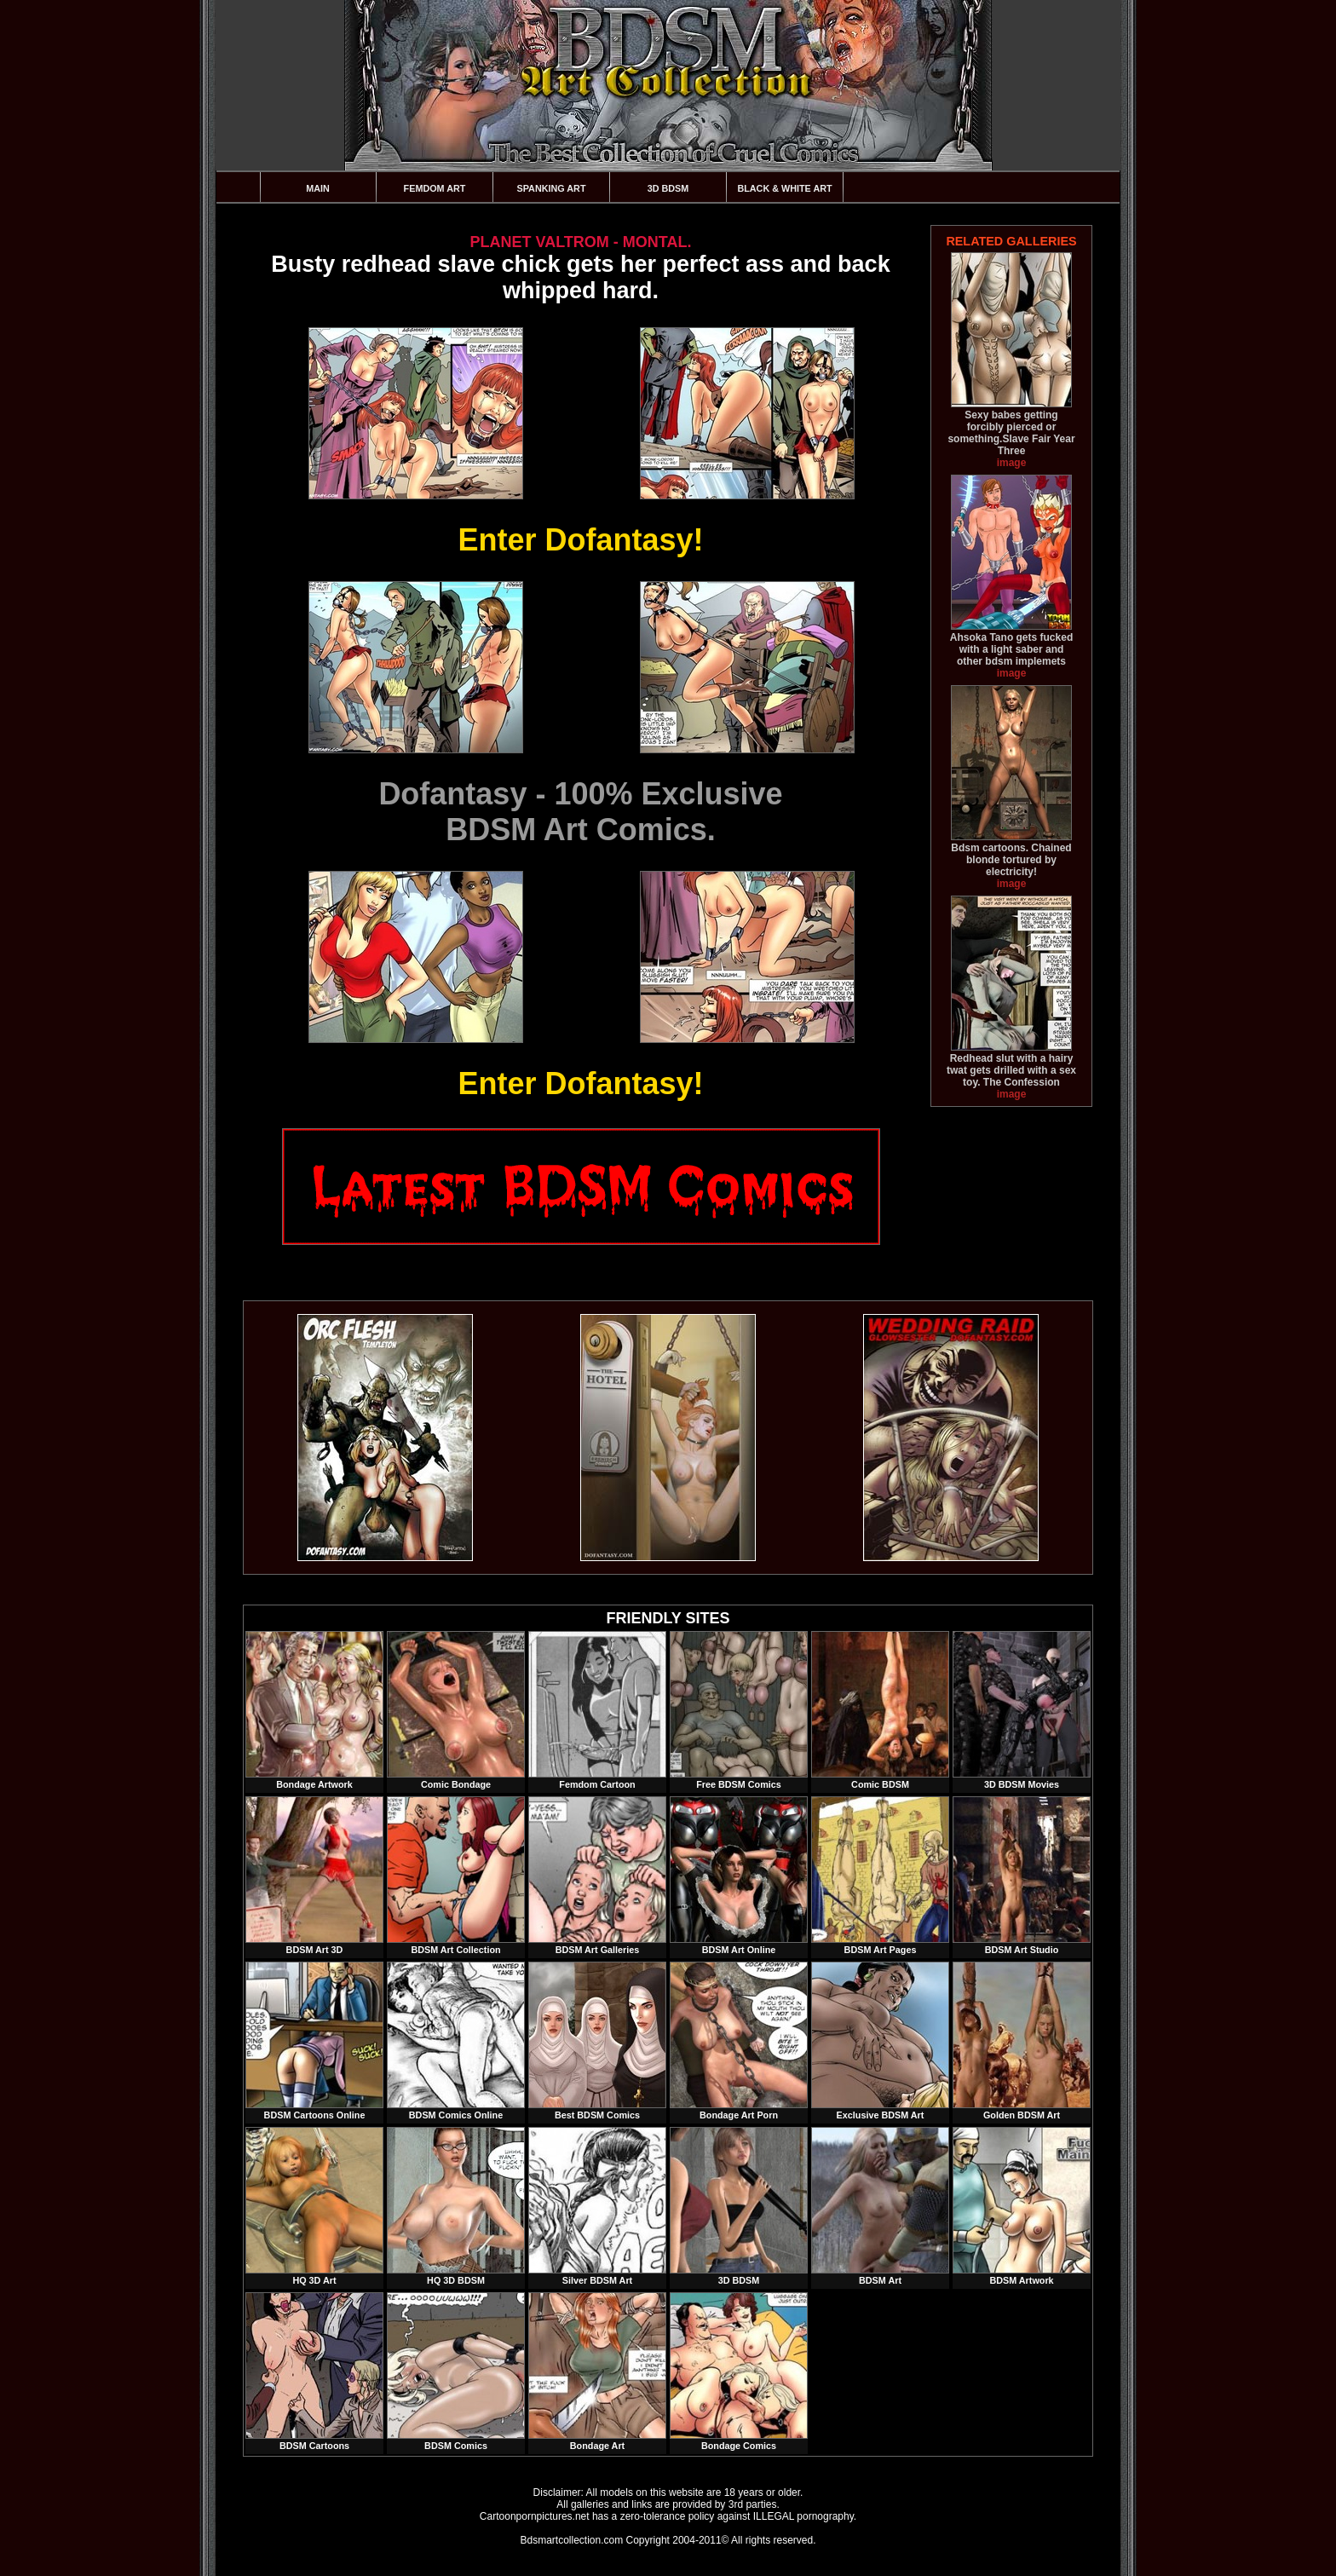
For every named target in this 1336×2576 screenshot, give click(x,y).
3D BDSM (668, 188)
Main (318, 188)
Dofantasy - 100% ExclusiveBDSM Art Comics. (580, 811)
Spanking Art (551, 188)
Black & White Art (784, 188)
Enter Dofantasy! (580, 539)
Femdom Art (435, 188)
